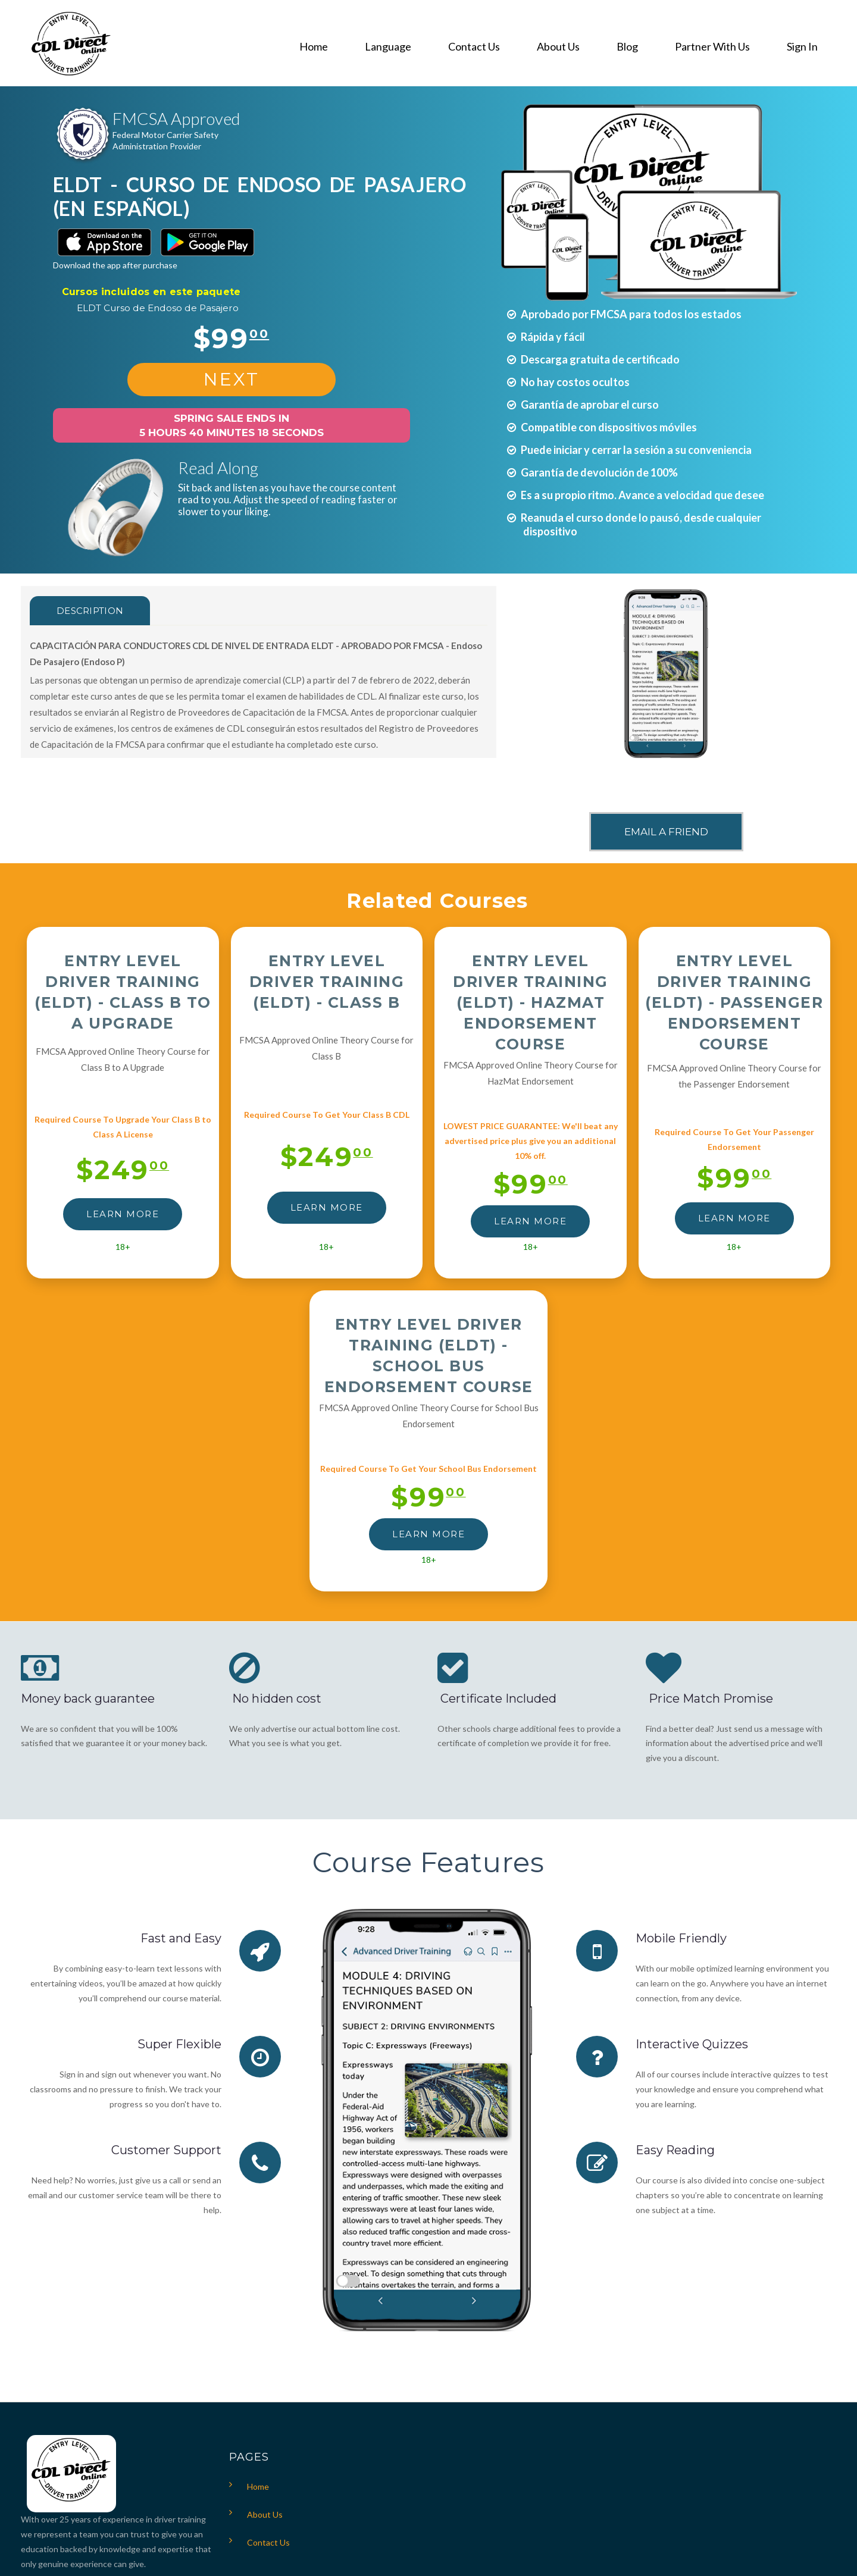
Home (258, 2486)
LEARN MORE (122, 1214)
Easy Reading (675, 2150)
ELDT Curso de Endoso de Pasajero (158, 308)
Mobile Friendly (681, 1938)
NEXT (231, 379)
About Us (265, 2514)
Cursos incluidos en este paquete (151, 291)
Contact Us (268, 2542)
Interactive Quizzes (692, 2044)
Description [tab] (90, 610)
